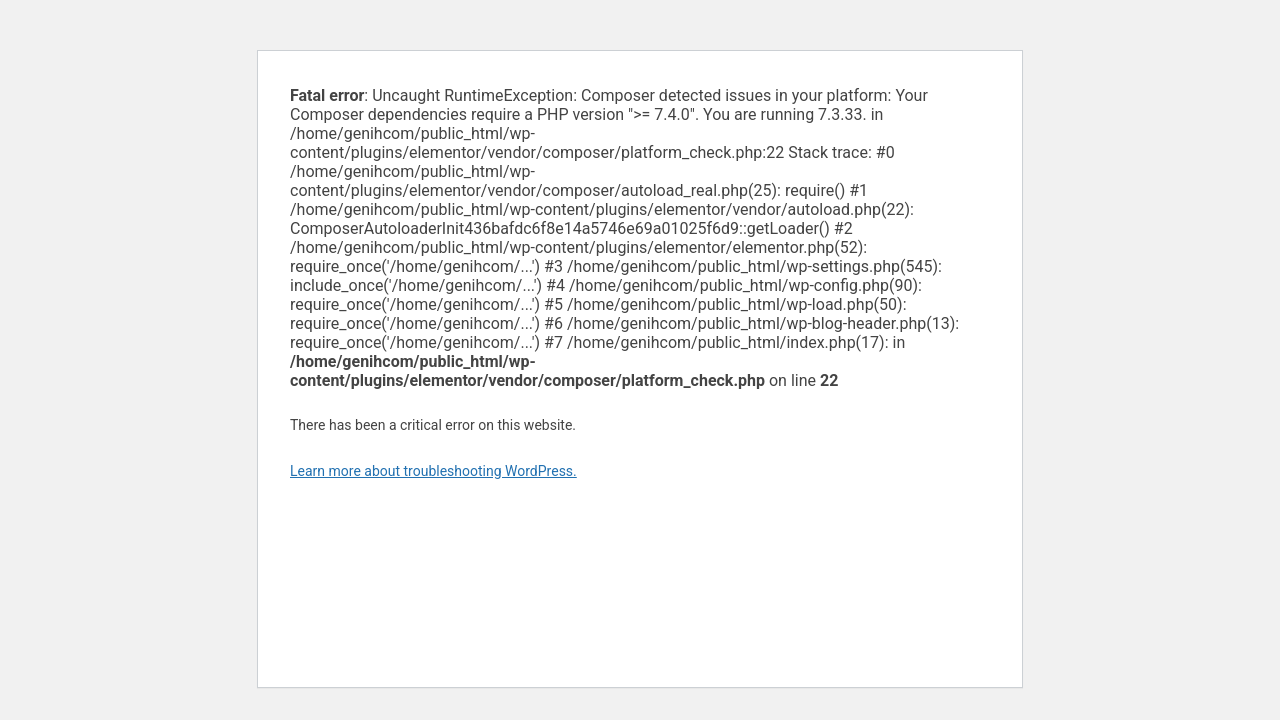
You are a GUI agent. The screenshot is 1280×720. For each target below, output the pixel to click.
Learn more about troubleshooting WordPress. (433, 471)
